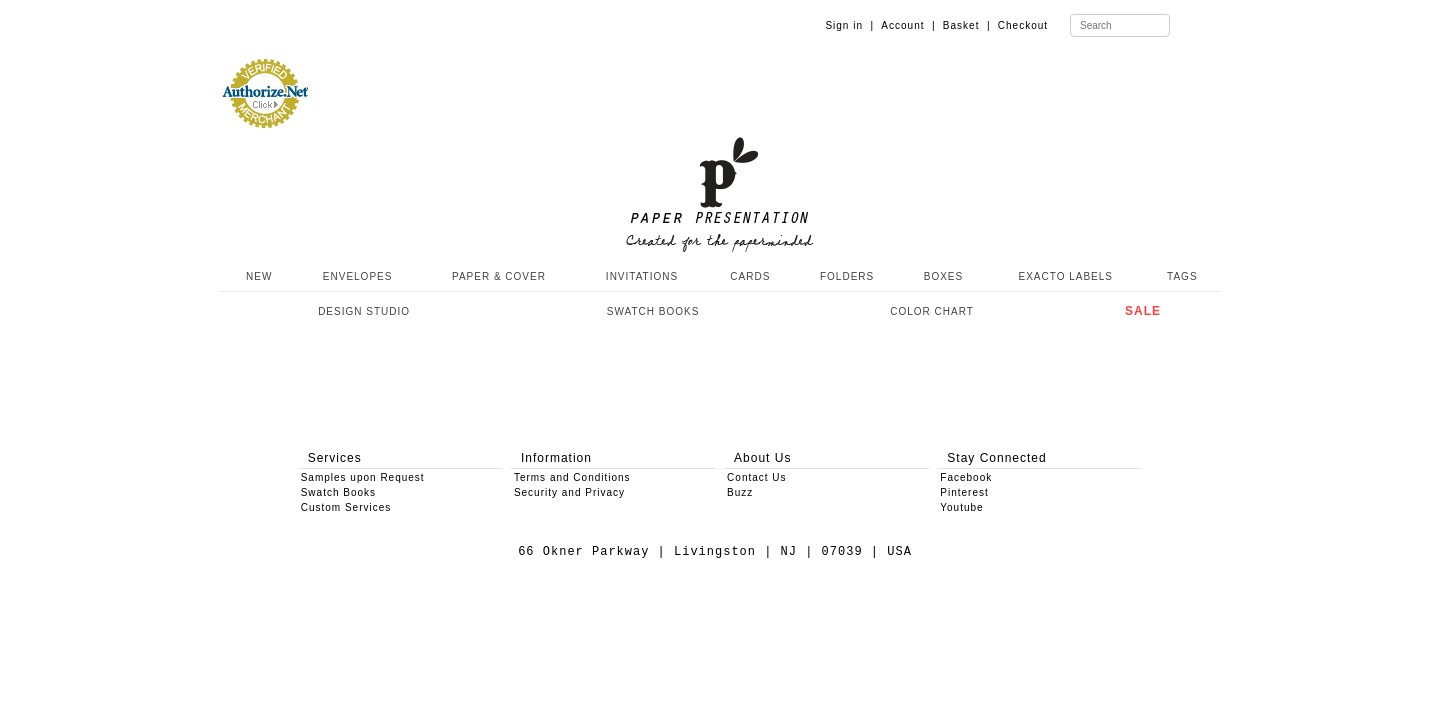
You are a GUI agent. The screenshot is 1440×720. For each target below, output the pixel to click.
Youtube (961, 507)
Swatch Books (338, 492)
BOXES (943, 276)
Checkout (1023, 25)
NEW (257, 276)
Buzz (740, 492)
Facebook (966, 477)
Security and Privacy (569, 492)
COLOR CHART (932, 311)
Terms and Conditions (572, 477)
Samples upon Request (363, 477)
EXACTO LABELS (1066, 276)
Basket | (967, 25)
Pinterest (964, 492)
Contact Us (756, 477)
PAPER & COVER (499, 276)
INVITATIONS (642, 276)
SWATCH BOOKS (653, 311)
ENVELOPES (358, 276)
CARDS (750, 276)
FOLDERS (847, 276)
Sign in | (849, 25)
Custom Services (346, 507)
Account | (908, 25)
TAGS (1182, 276)
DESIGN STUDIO (364, 311)
